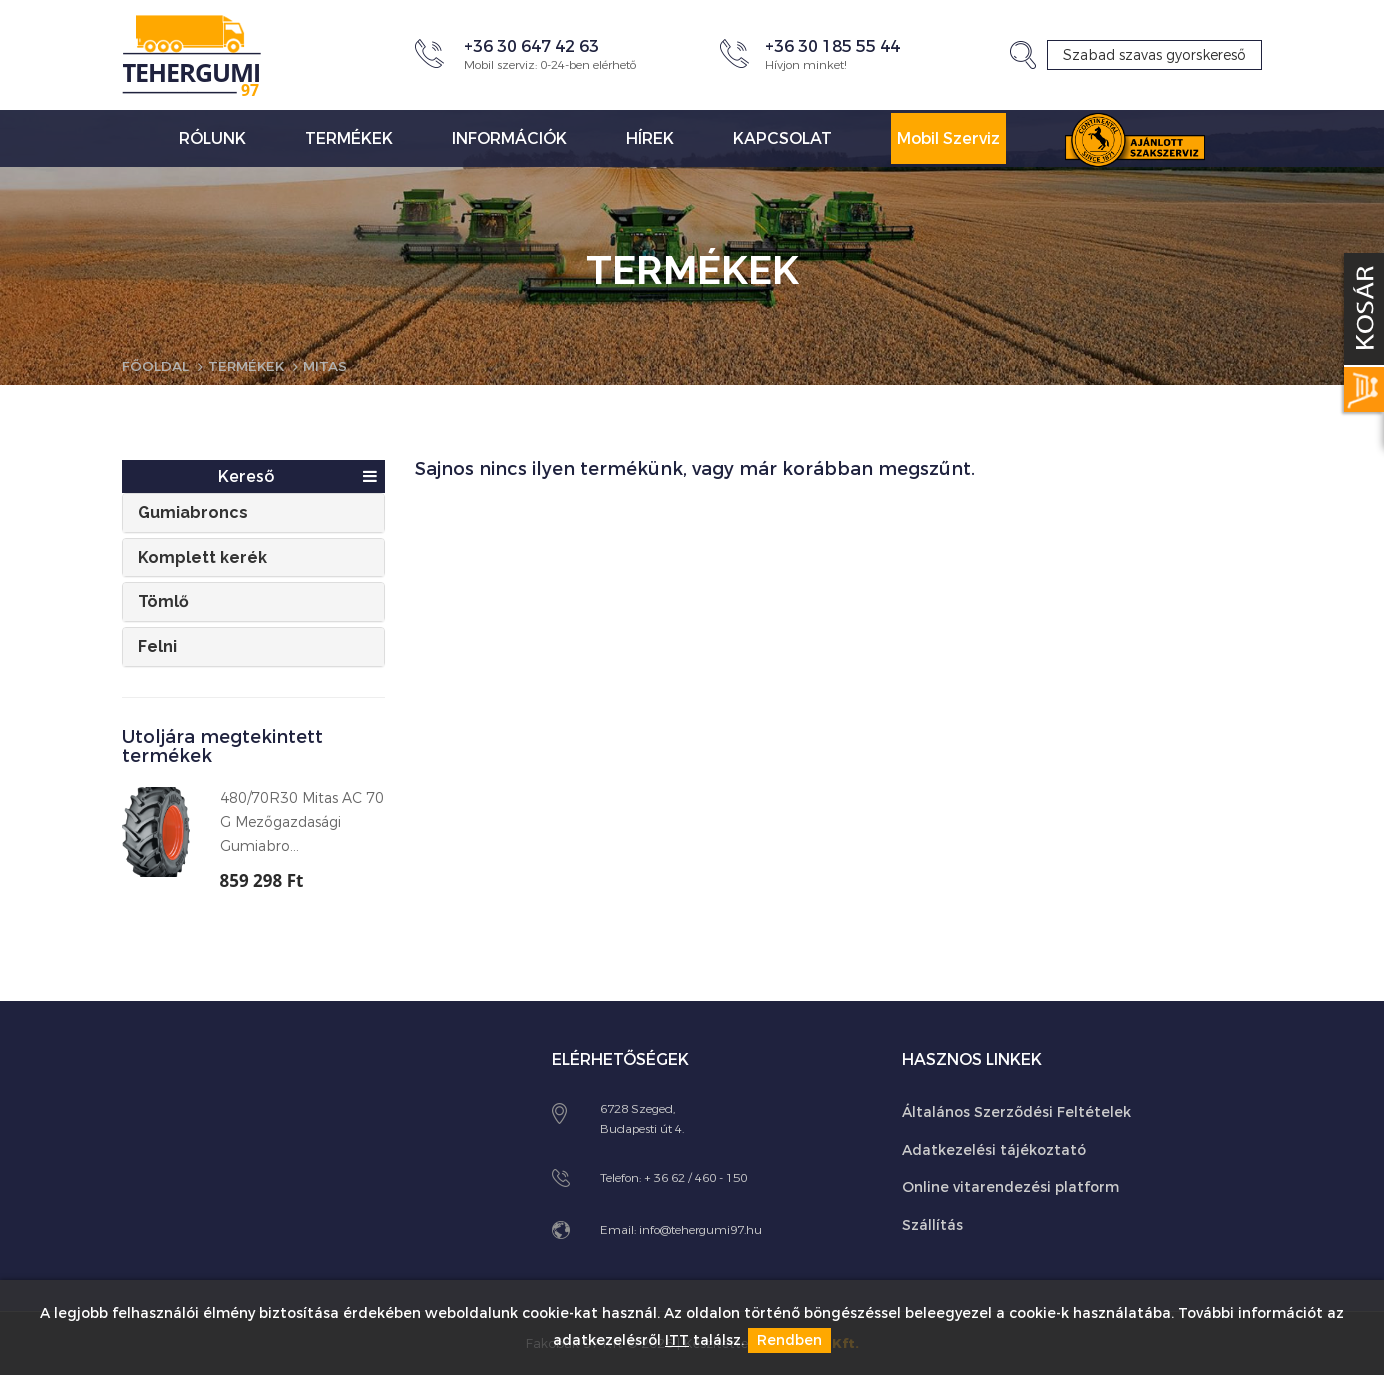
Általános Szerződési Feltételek (1016, 1111)
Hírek (650, 138)
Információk (509, 138)
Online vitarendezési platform (1010, 1186)
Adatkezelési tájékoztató (994, 1149)
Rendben (789, 1341)
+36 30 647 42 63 (531, 46)
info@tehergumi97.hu (700, 1230)
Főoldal (156, 366)
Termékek (349, 138)
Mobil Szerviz (948, 138)
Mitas (331, 366)
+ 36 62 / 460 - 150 (695, 1177)
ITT (677, 1341)
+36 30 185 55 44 (832, 46)
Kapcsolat (782, 138)
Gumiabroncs (193, 512)
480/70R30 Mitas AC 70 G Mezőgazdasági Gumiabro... (302, 822)
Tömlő (163, 601)
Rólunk (212, 138)
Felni (157, 645)
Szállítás (932, 1223)
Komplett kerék (202, 556)
